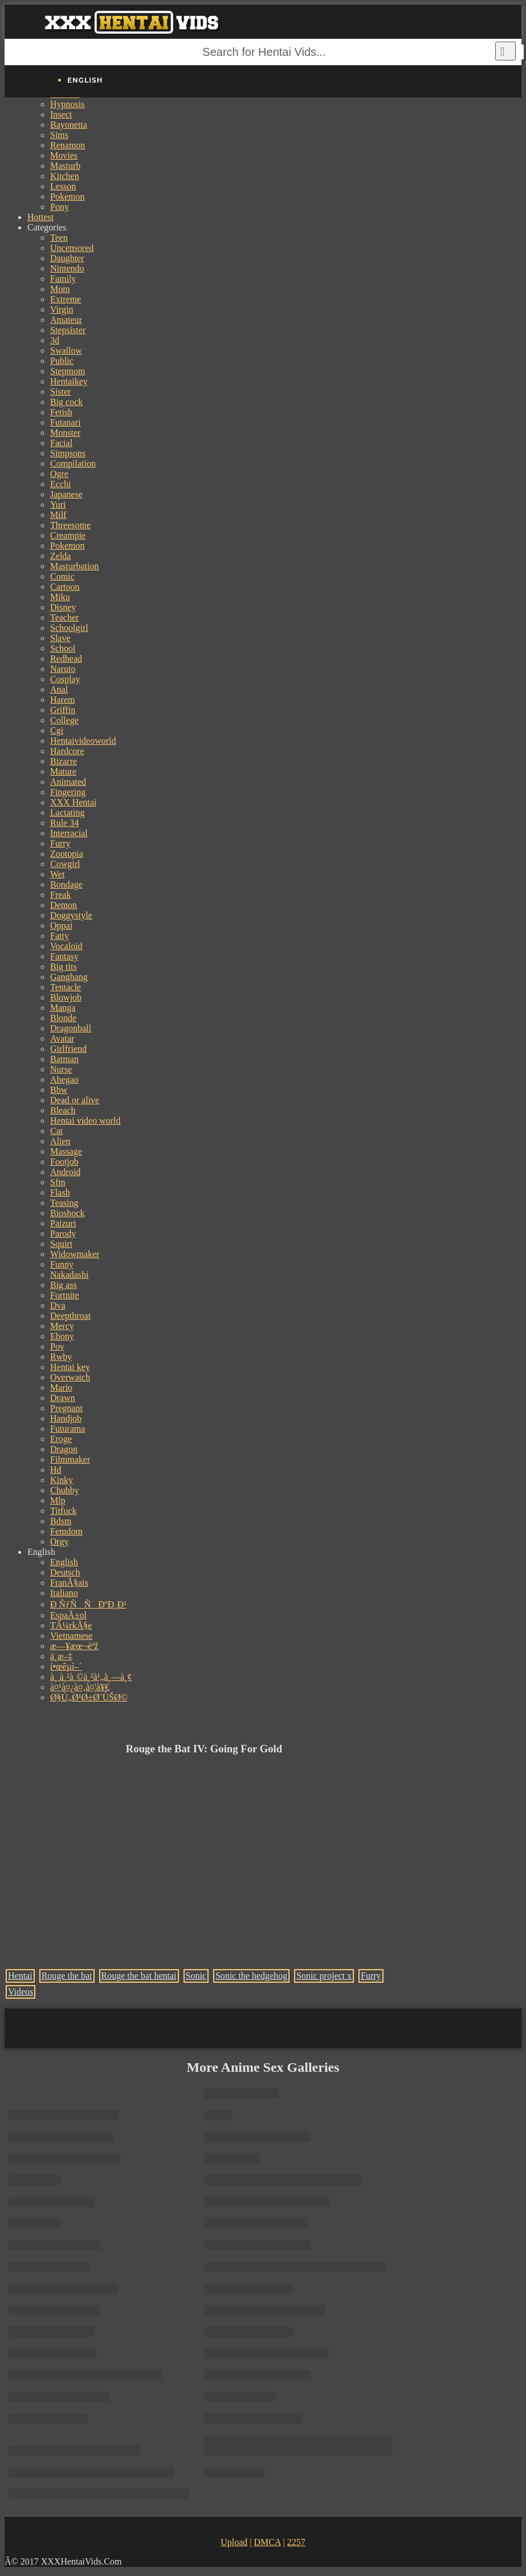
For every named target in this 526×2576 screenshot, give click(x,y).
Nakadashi (69, 1274)
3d (54, 340)
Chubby (64, 1490)
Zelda (60, 556)
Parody (63, 1233)
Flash (60, 1192)
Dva (58, 1305)
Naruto (62, 669)
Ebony (62, 1336)
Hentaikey (69, 381)
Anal (59, 689)
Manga (62, 1007)
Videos (20, 1991)
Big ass (63, 1285)
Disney (63, 607)
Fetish (61, 412)
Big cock (66, 402)
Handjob (65, 1418)
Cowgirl (65, 864)
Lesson (63, 186)
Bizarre (63, 761)
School (62, 648)
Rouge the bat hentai (139, 1975)
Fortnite (64, 1295)
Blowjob (65, 997)
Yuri (58, 504)
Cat (56, 1131)
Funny (62, 1264)
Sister (60, 391)
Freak (60, 895)
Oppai (61, 925)
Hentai (20, 1975)
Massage (66, 1151)
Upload (234, 2542)
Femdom (66, 1531)
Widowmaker (74, 1254)
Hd (56, 1470)
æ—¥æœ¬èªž (74, 1646)
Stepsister (67, 330)
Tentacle (65, 987)
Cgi (56, 730)
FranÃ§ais (69, 1582)
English (64, 1562)
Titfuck (63, 1511)
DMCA (267, 2542)
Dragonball (70, 1028)
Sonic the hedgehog (251, 1975)
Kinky (61, 1480)
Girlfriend (68, 1049)
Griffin (62, 710)
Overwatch (70, 1377)
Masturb (65, 166)
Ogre (59, 474)
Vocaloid (66, 946)
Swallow (66, 350)
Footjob (64, 1162)
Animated (68, 782)
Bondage (66, 884)
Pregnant (66, 1408)
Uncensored (71, 248)
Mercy (62, 1326)
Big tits (63, 966)
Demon (63, 905)
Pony (59, 207)
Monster (65, 433)
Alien (60, 1141)
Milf (58, 515)
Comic (62, 576)
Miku (60, 597)
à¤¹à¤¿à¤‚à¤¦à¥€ (79, 1687)
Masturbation (74, 566)
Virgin (62, 309)
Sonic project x (324, 1975)
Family (63, 278)
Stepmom (67, 371)
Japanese (66, 494)
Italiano (64, 1593)
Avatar (62, 1038)
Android (65, 1172)
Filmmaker (70, 1459)
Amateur (66, 320)
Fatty (59, 936)
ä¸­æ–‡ (61, 1656)
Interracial (69, 833)
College (64, 720)
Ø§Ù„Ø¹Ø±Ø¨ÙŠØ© (89, 1697)
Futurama (67, 1428)
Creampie (67, 535)
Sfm (58, 1182)
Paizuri (63, 1223)
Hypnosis (67, 104)
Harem (62, 699)
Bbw (58, 1090)
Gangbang (69, 977)
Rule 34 (64, 823)
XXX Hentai (73, 802)
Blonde (63, 1018)
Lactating (67, 812)
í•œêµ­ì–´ (66, 1666)
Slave (60, 638)
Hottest (40, 217)
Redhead (66, 658)
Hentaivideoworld (83, 741)
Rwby (61, 1357)
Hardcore (67, 751)
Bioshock (67, 1213)
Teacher (64, 617)
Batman (64, 1059)
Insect (61, 114)
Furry (60, 843)
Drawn (62, 1398)
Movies (64, 155)
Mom (60, 289)
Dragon (64, 1449)
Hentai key (70, 1367)
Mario (61, 1387)
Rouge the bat (67, 1975)
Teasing (64, 1203)
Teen (59, 237)
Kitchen (64, 176)
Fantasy (64, 956)
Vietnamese (71, 1636)
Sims (59, 135)
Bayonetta (68, 124)
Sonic (196, 1975)
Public (62, 361)
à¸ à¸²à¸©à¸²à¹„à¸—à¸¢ (91, 1677)
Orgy (59, 1541)
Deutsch (65, 1572)
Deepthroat (70, 1316)
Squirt (61, 1244)
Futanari (65, 422)
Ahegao (64, 1079)
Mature (63, 771)
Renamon (67, 145)
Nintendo (67, 268)
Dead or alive (74, 1100)
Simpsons (67, 453)
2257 (296, 2542)
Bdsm (60, 1521)
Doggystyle (71, 915)
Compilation (73, 463)
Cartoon (65, 587)
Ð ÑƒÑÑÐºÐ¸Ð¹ (88, 1604)
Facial (61, 443)
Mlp (58, 1500)
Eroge (61, 1439)
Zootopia (66, 853)
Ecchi (60, 484)
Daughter (67, 258)
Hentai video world (85, 1120)
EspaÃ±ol (68, 1615)
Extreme (65, 299)
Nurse (61, 1069)
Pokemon (67, 196)
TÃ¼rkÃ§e (71, 1625)
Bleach (62, 1110)
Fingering (67, 792)
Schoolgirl (69, 628)
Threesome (70, 525)
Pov (57, 1346)
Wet (57, 874)
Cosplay (65, 679)
